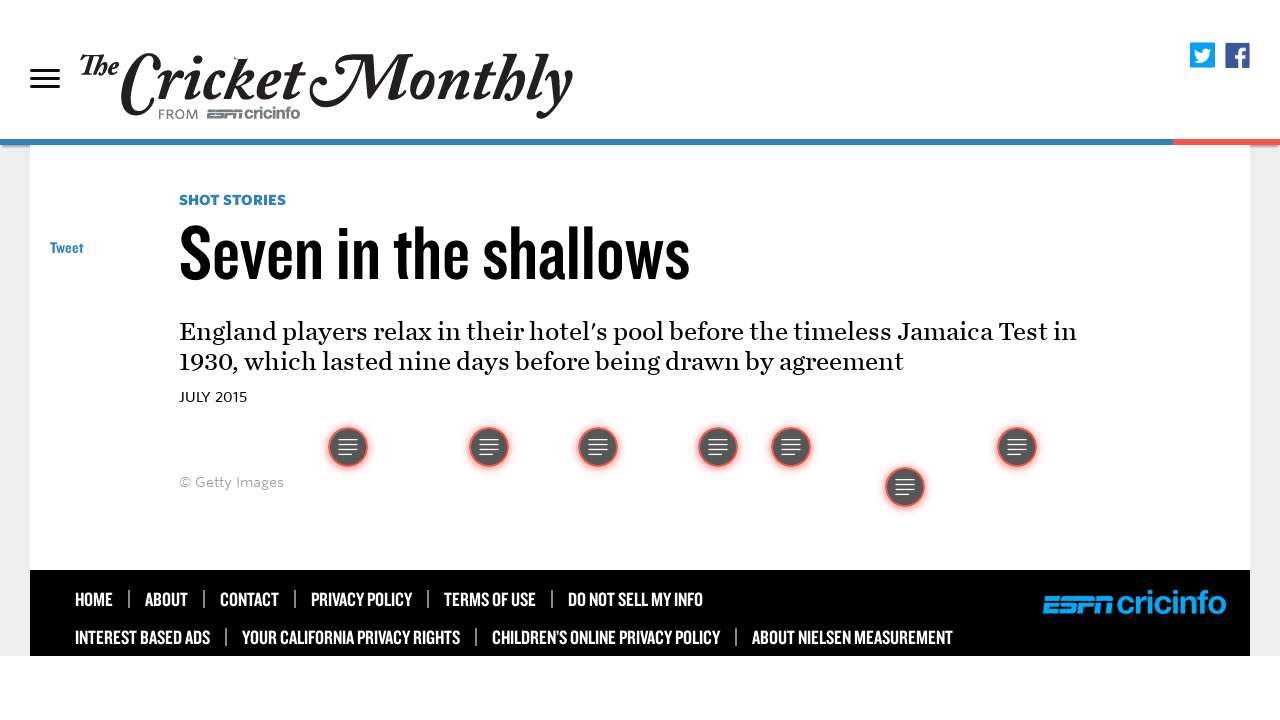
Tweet (67, 247)
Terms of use (490, 599)
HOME (94, 599)
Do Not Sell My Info (635, 599)
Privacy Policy (361, 599)
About (166, 599)
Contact (249, 599)
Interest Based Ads (142, 637)
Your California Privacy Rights (351, 637)
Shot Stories (232, 200)
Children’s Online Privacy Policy (606, 637)
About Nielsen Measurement (852, 637)
